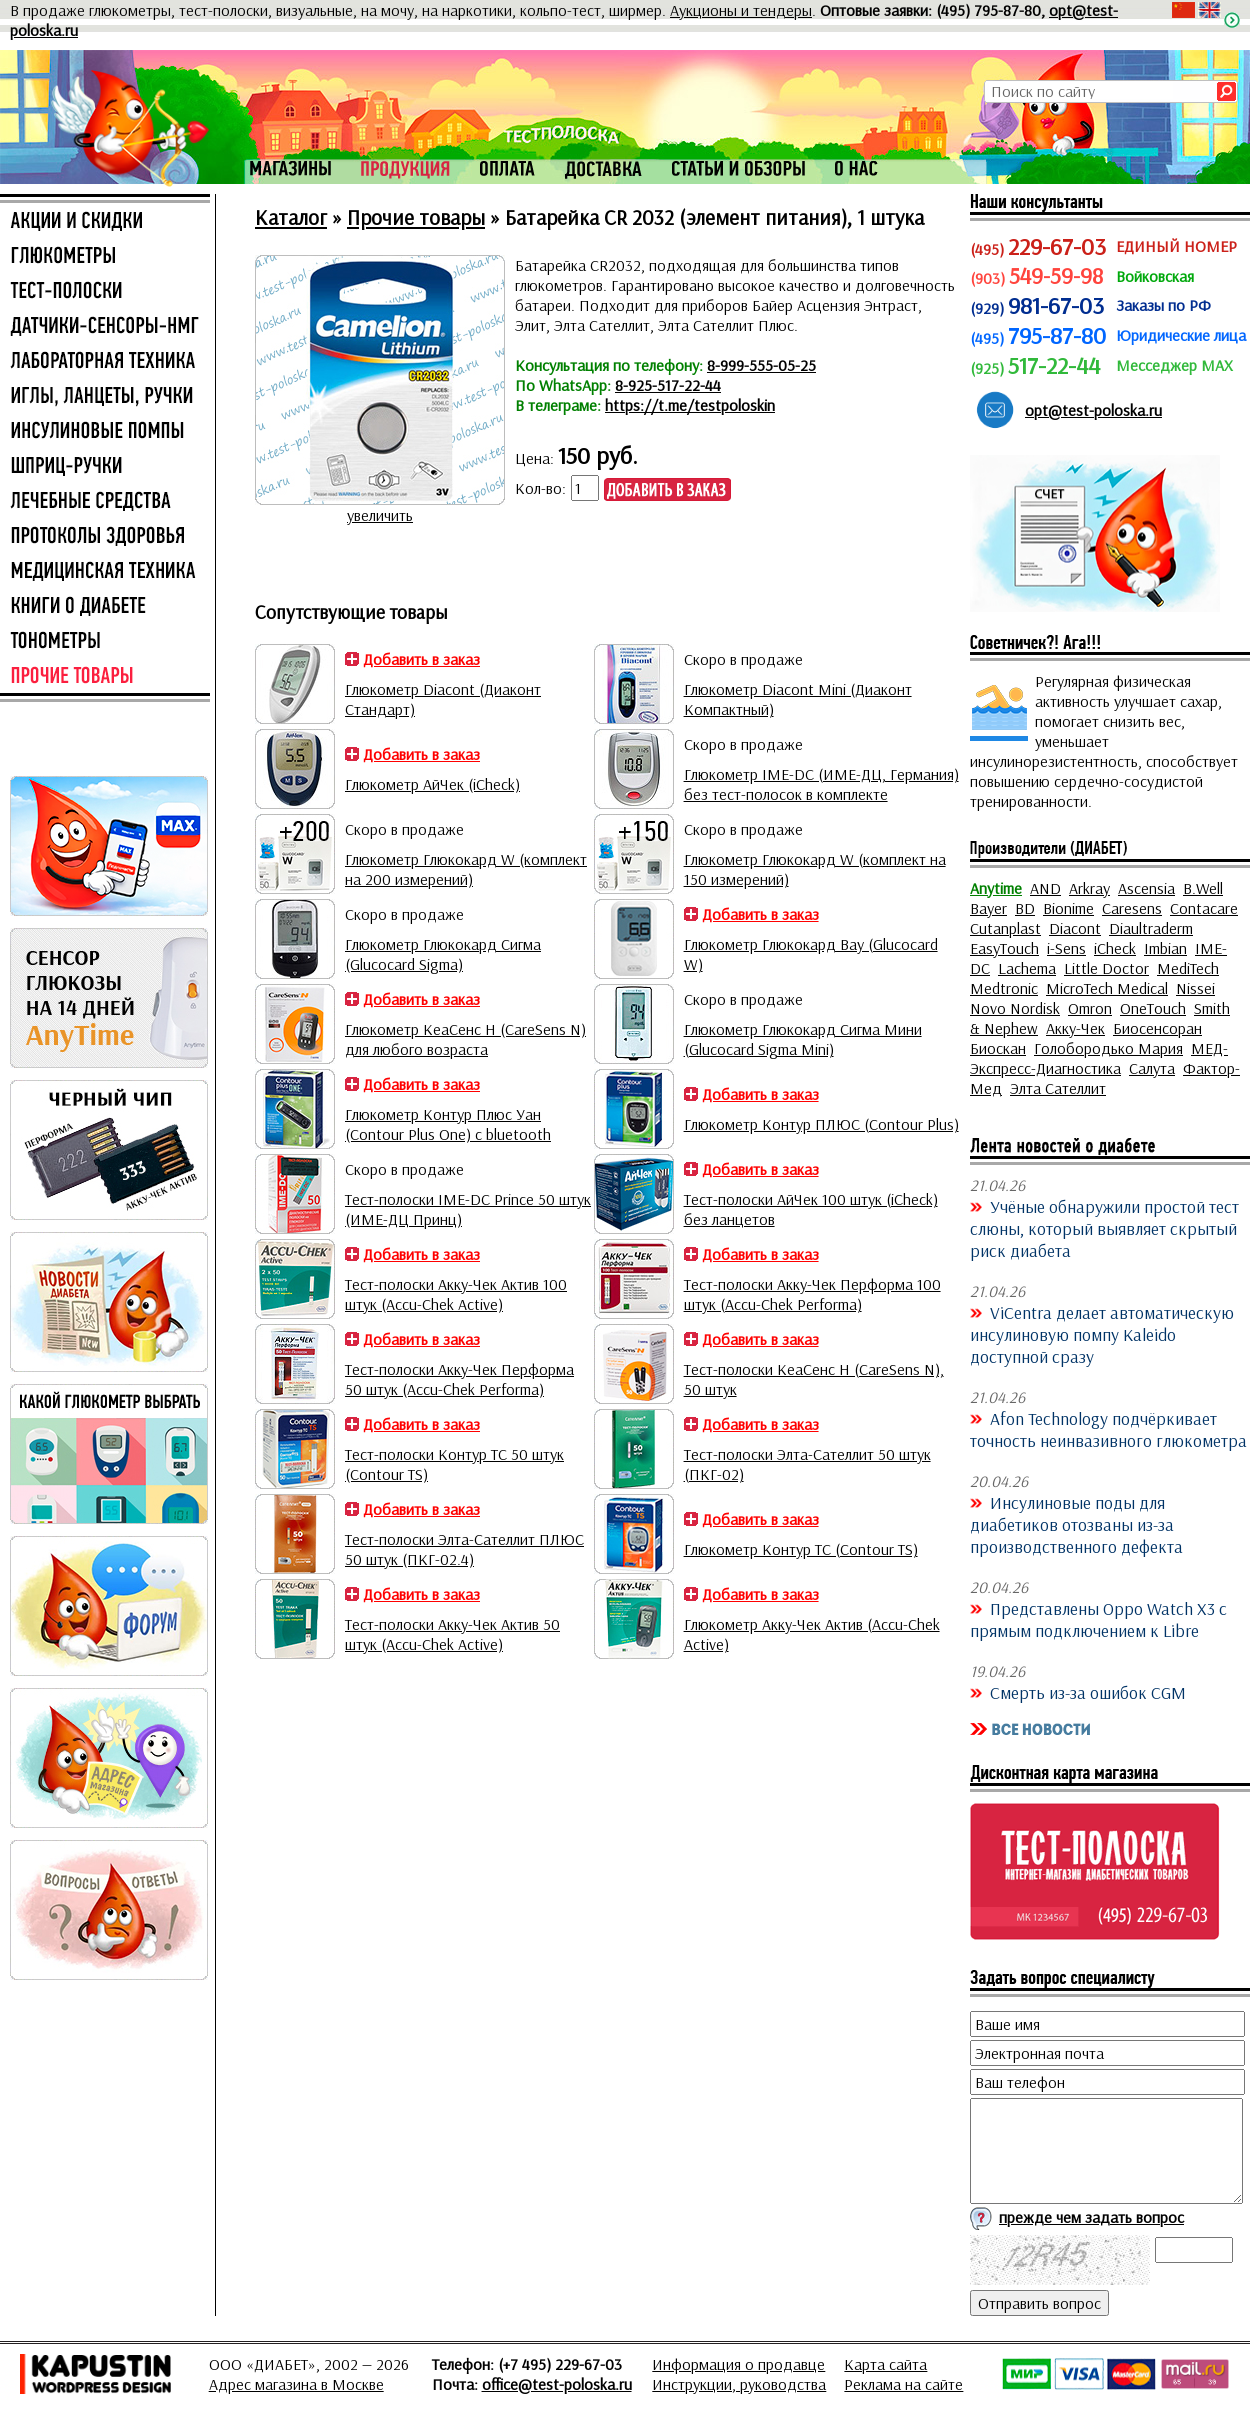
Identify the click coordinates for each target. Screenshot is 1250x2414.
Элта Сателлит (1058, 1088)
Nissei (1195, 988)
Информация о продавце (738, 2364)
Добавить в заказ (421, 659)
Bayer (988, 908)
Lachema (1027, 968)
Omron (1090, 1008)
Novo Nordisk (1015, 1008)
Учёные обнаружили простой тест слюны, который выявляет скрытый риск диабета (1104, 1228)
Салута (1152, 1068)
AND (1045, 888)
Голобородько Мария (1108, 1048)
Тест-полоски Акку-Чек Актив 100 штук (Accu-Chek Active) (456, 1294)
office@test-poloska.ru (557, 2384)
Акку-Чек (1075, 1028)
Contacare (1204, 908)
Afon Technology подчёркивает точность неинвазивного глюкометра (1108, 1429)
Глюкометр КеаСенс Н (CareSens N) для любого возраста (465, 1039)
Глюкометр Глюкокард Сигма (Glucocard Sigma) (443, 954)
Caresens (1132, 908)
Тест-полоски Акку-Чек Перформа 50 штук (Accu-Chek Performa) (459, 1379)
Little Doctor (1106, 968)
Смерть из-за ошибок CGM (1088, 1692)
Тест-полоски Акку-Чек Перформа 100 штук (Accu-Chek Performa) (812, 1294)
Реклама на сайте (903, 2384)
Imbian (1165, 948)
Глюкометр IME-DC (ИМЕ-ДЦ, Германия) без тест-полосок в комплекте (821, 784)
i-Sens (1066, 948)
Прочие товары (416, 217)
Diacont (1075, 928)
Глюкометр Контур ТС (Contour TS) (801, 1549)
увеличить (380, 515)
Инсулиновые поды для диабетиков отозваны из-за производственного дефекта (1076, 1524)
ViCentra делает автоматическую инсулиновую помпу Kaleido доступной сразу (1102, 1334)
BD (1025, 908)
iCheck (1115, 948)
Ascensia (1146, 888)
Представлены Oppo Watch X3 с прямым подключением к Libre (1098, 1619)
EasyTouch (1004, 948)
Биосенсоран (1157, 1028)
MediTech (1188, 968)
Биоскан (998, 1048)
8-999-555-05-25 (761, 365)
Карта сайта (885, 2364)
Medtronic (1004, 988)
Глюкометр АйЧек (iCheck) (432, 784)
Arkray (1089, 888)
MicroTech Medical (1107, 988)
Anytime (996, 888)
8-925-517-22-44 (668, 385)
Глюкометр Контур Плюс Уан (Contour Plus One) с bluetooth (448, 1124)
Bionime (1068, 908)
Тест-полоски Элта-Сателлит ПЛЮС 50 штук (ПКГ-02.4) (464, 1549)
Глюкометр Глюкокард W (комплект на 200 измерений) (466, 869)
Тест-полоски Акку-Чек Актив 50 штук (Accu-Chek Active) (452, 1634)
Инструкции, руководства (739, 2384)
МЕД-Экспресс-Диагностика (1099, 1058)
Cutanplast (1005, 928)
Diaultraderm (1151, 928)
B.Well (1203, 888)
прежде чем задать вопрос (1091, 2217)
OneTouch (1153, 1008)
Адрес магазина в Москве (296, 2384)
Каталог (291, 217)
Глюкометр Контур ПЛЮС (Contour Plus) (821, 1124)
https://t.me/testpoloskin (690, 405)
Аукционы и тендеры (741, 10)
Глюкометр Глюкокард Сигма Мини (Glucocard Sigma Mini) (803, 1039)
